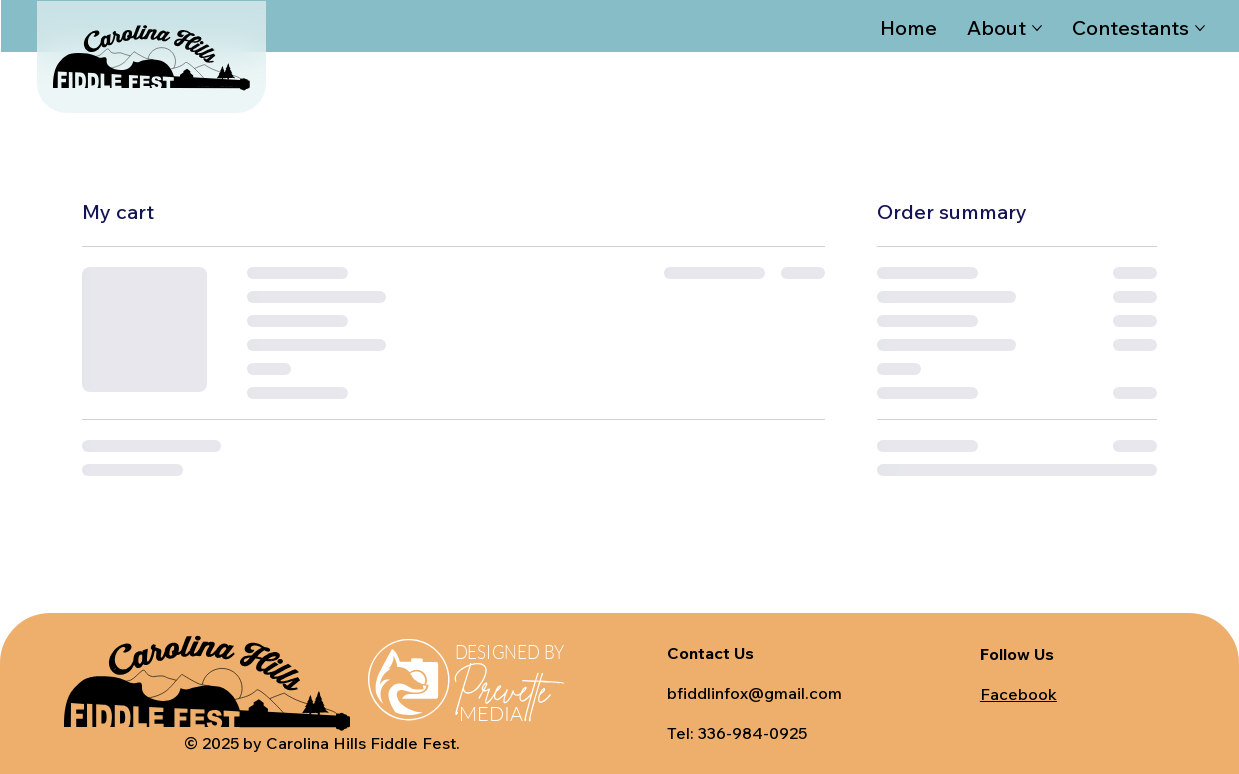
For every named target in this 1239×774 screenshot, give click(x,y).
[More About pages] (1037, 28)
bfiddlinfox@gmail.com (754, 693)
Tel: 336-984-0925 (737, 733)
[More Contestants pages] (1200, 28)
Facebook (1018, 694)
